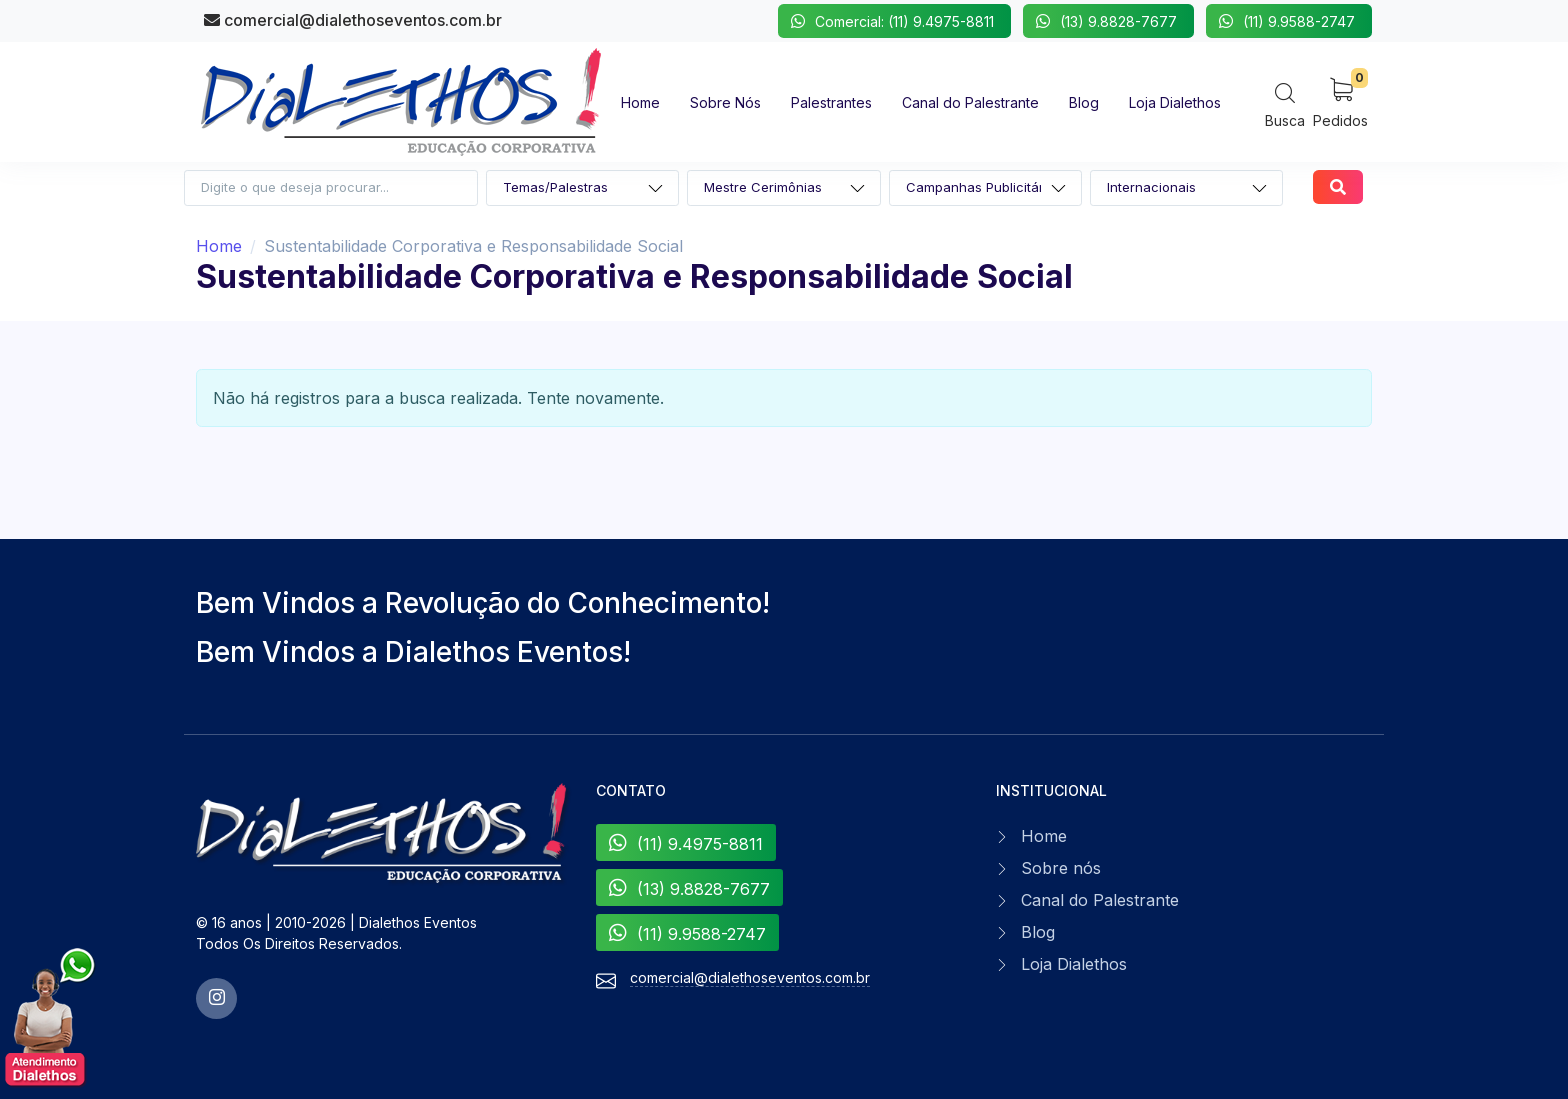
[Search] (1285, 104)
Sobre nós (1061, 868)
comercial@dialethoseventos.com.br (353, 20)
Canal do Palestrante (1100, 900)
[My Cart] (1340, 101)
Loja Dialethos (1074, 964)
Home (219, 246)
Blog (1038, 932)
